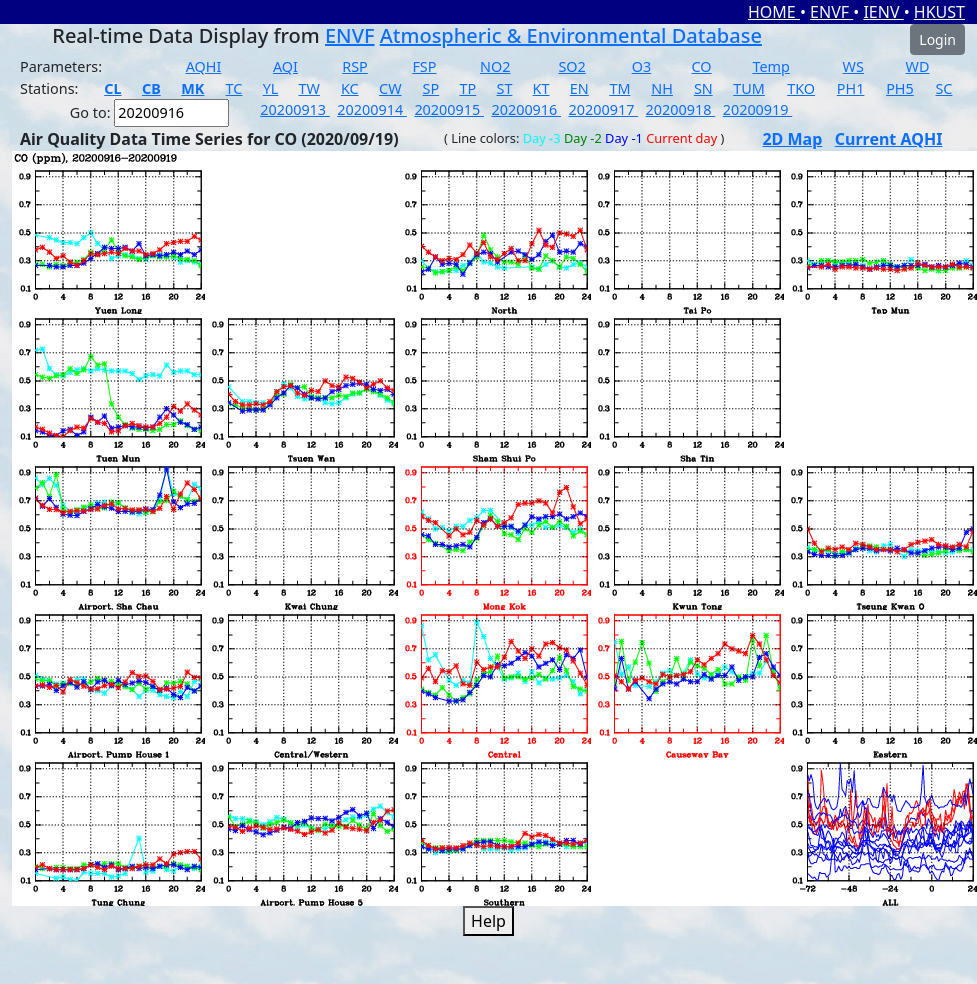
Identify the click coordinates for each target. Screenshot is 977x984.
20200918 (681, 109)
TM (619, 88)
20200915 (449, 109)
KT (541, 88)
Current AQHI (889, 139)
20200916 (526, 109)
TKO (801, 88)
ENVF (831, 12)
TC (234, 88)
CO (702, 66)
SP (431, 88)
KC (350, 88)
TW (309, 88)
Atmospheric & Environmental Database (571, 35)
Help (488, 921)
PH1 (851, 88)
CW (390, 88)
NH (662, 88)
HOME (774, 12)
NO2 (495, 66)
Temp (770, 66)
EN (579, 88)
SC (943, 88)
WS (853, 66)
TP (467, 88)
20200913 (295, 109)
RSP (355, 66)
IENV (883, 12)
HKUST (939, 12)
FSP (424, 66)
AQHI (204, 66)
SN (703, 88)
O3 (641, 66)
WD (918, 66)
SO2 (571, 66)
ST (504, 88)
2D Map (792, 139)
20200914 (372, 109)
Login (937, 39)
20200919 (758, 109)
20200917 (604, 109)
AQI (285, 66)
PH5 (900, 88)
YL (271, 88)
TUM (749, 88)
